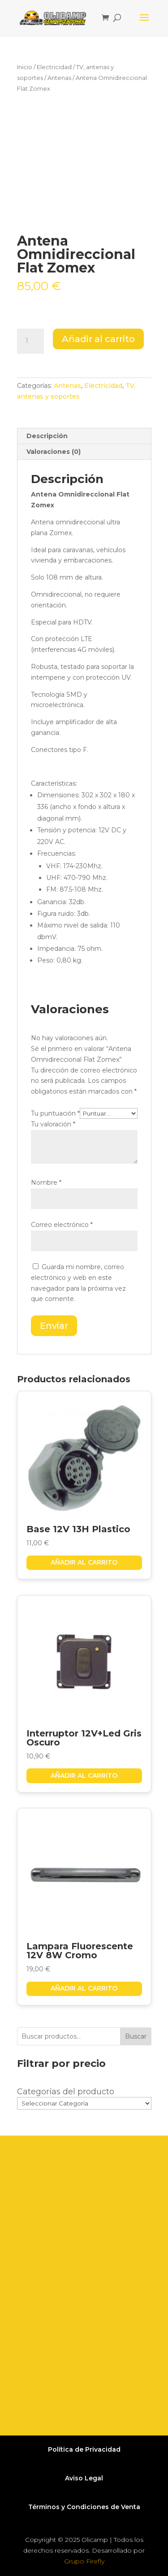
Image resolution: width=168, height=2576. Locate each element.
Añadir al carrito (98, 339)
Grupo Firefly (84, 2561)
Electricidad (54, 67)
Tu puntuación (55, 1113)
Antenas (59, 78)
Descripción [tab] (47, 436)
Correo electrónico (62, 1225)
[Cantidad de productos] (30, 341)
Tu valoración (53, 1124)
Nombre (46, 1182)
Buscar (135, 2036)
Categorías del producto (65, 2092)
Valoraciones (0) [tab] (53, 452)
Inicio (24, 67)
